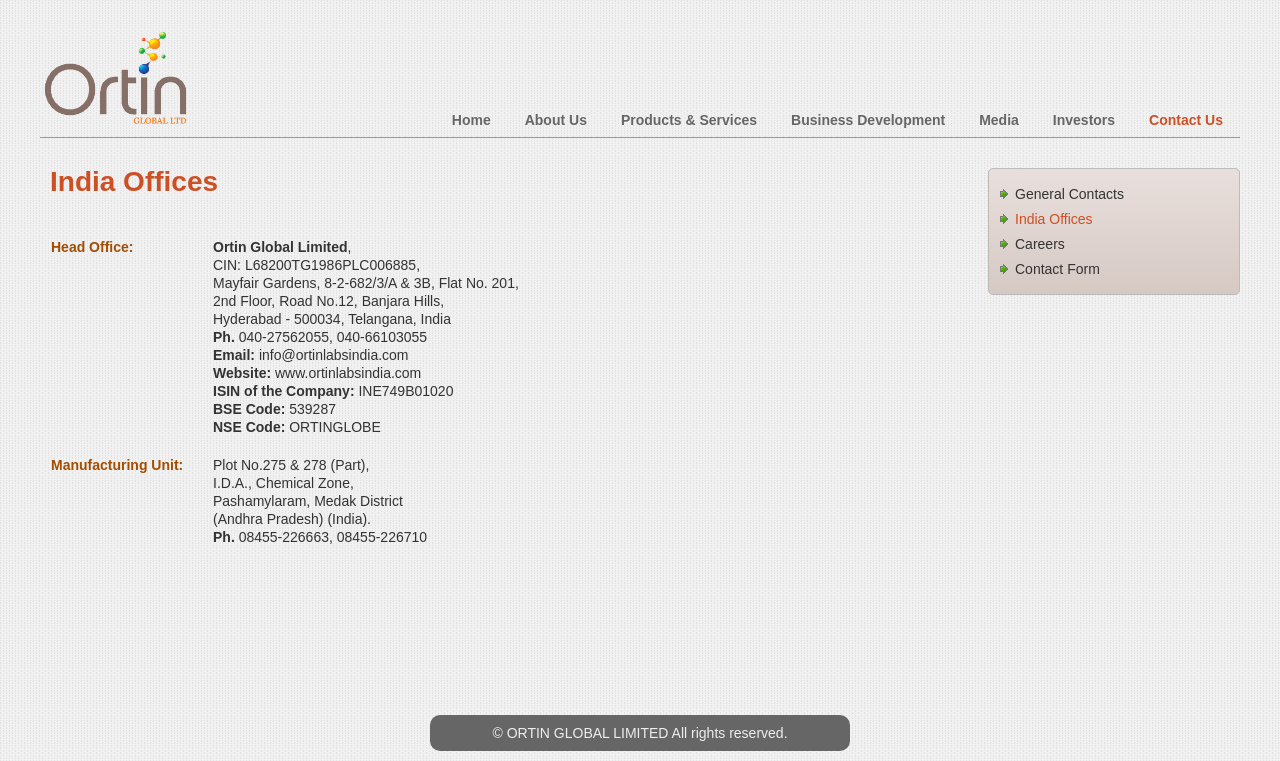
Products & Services (689, 120)
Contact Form (1057, 269)
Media (999, 120)
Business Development (868, 120)
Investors (1084, 120)
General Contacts (1069, 194)
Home (471, 120)
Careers (1040, 244)
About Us (556, 120)
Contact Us (1186, 120)
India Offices (1054, 219)
